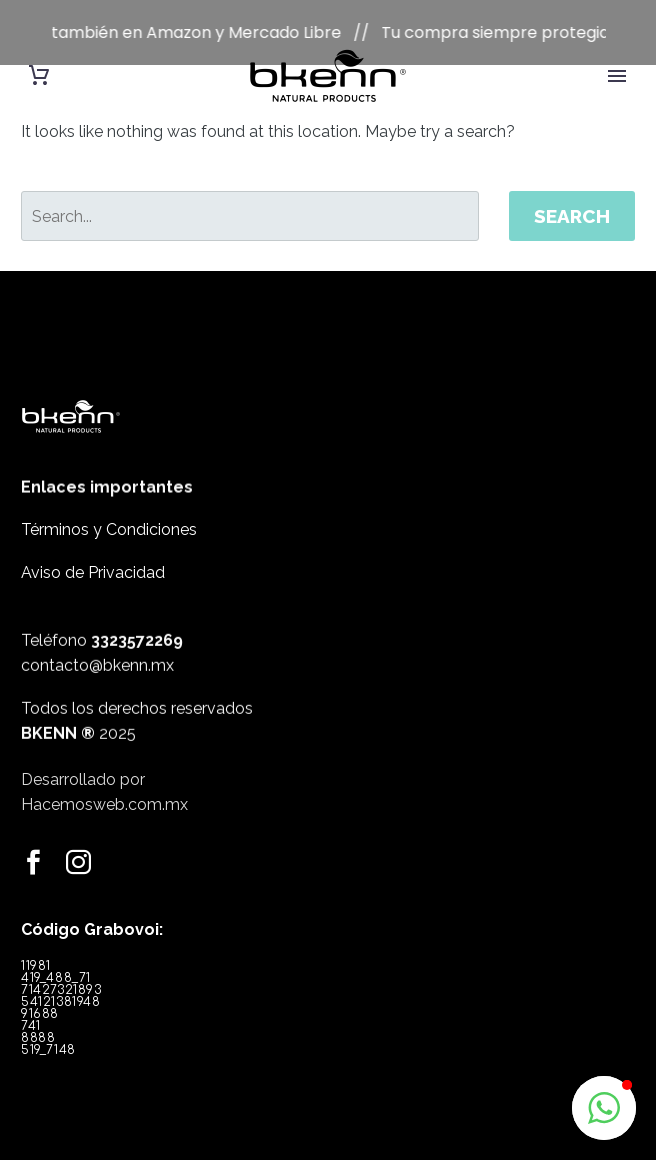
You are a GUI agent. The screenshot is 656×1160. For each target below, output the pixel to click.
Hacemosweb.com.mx (104, 794)
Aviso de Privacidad (93, 545)
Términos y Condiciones (109, 502)
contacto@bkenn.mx (97, 653)
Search (572, 189)
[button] (604, 1108)
